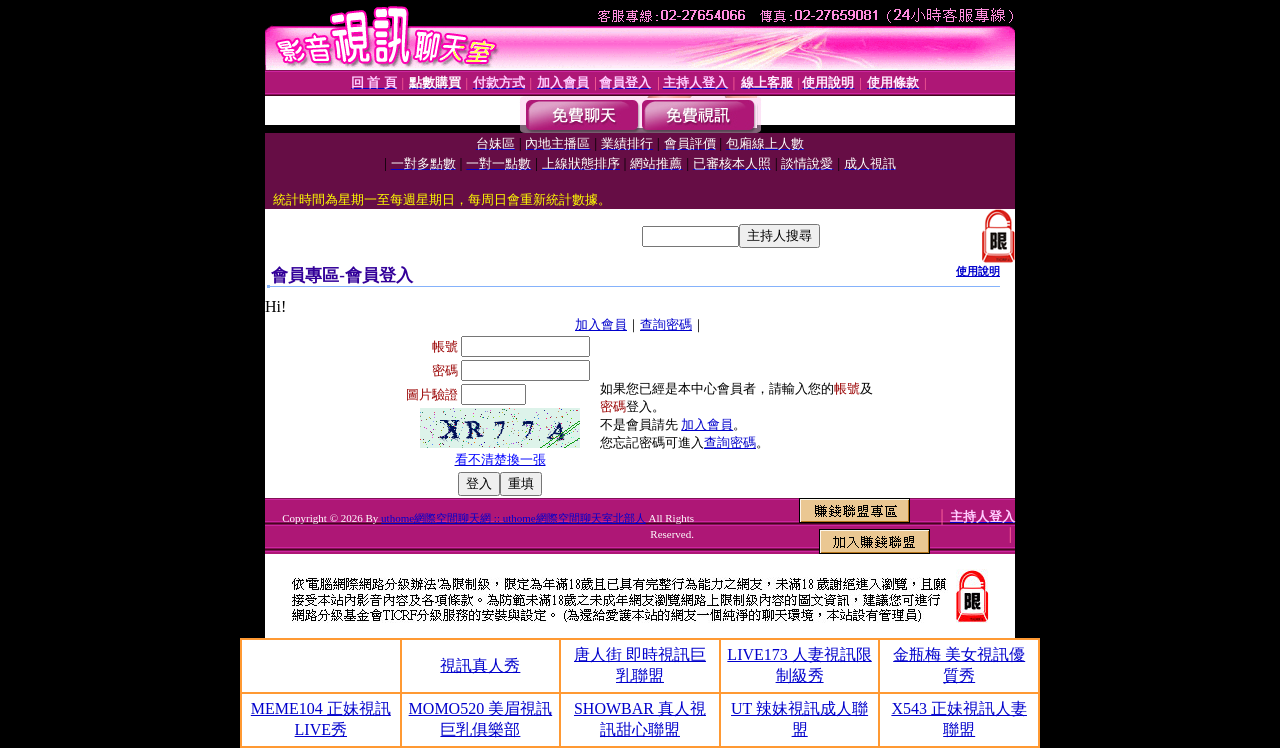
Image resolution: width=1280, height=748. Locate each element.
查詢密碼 (666, 324)
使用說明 (978, 271)
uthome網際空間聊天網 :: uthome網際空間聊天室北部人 (513, 518)
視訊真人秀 (480, 665)
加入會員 (601, 324)
